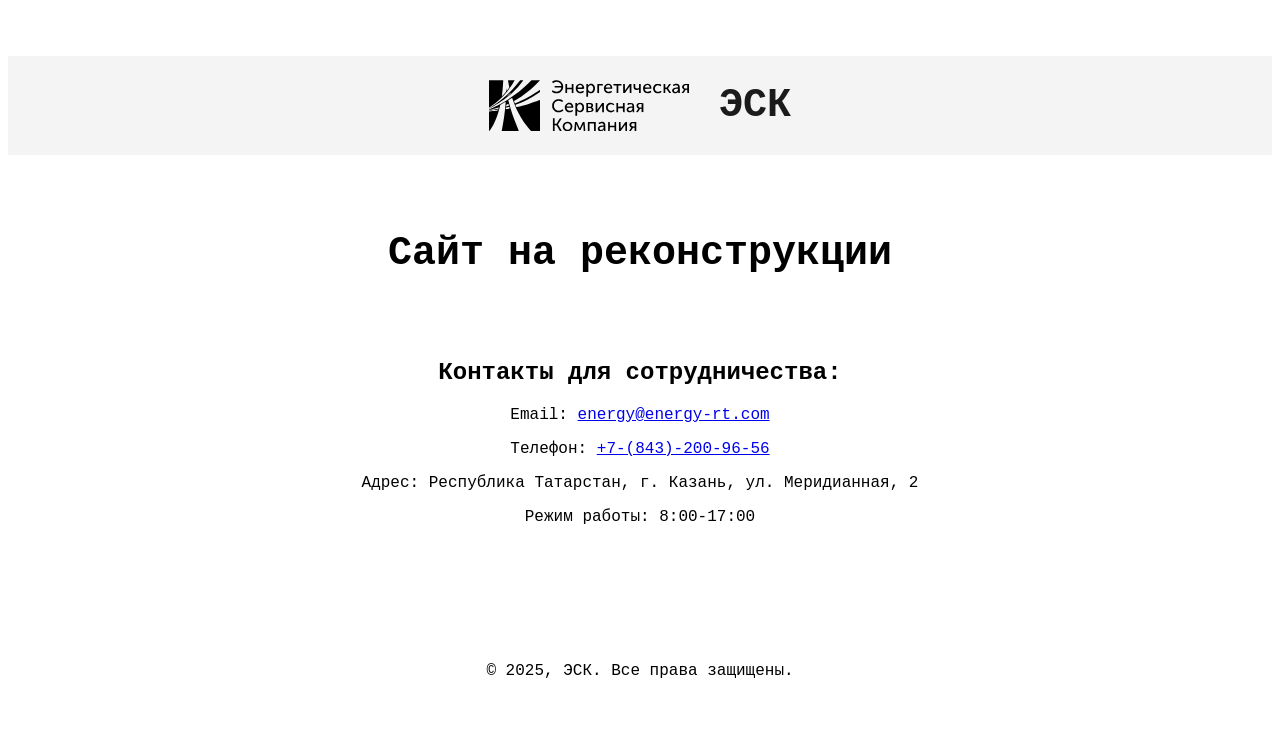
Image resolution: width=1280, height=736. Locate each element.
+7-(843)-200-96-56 (683, 456)
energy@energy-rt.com (674, 418)
